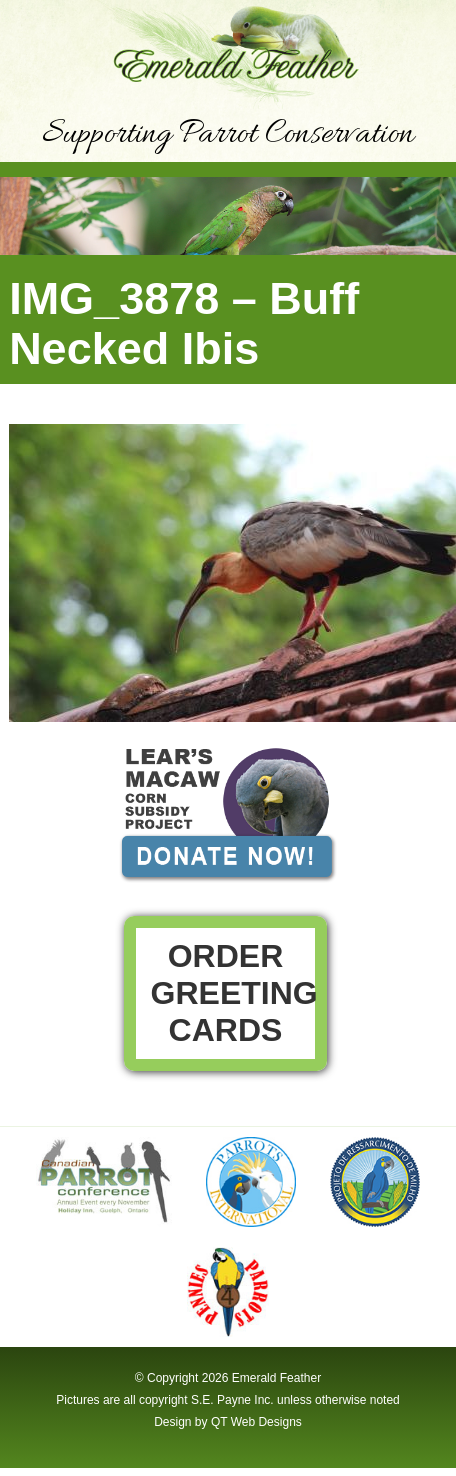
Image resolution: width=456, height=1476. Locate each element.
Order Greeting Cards (234, 993)
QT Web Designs (256, 1422)
